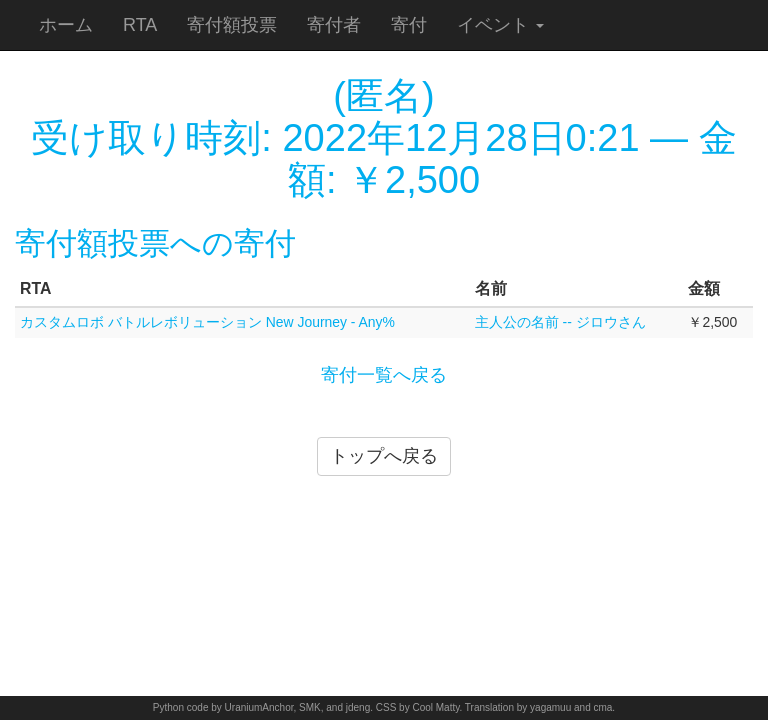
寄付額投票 (232, 25)
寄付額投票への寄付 (155, 243)
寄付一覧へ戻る (384, 375)
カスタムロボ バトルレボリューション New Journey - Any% (207, 322)
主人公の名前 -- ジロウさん (560, 322)
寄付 (409, 25)
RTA (140, 25)
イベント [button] (500, 25)
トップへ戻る (384, 456)
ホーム (66, 25)
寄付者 (334, 25)
